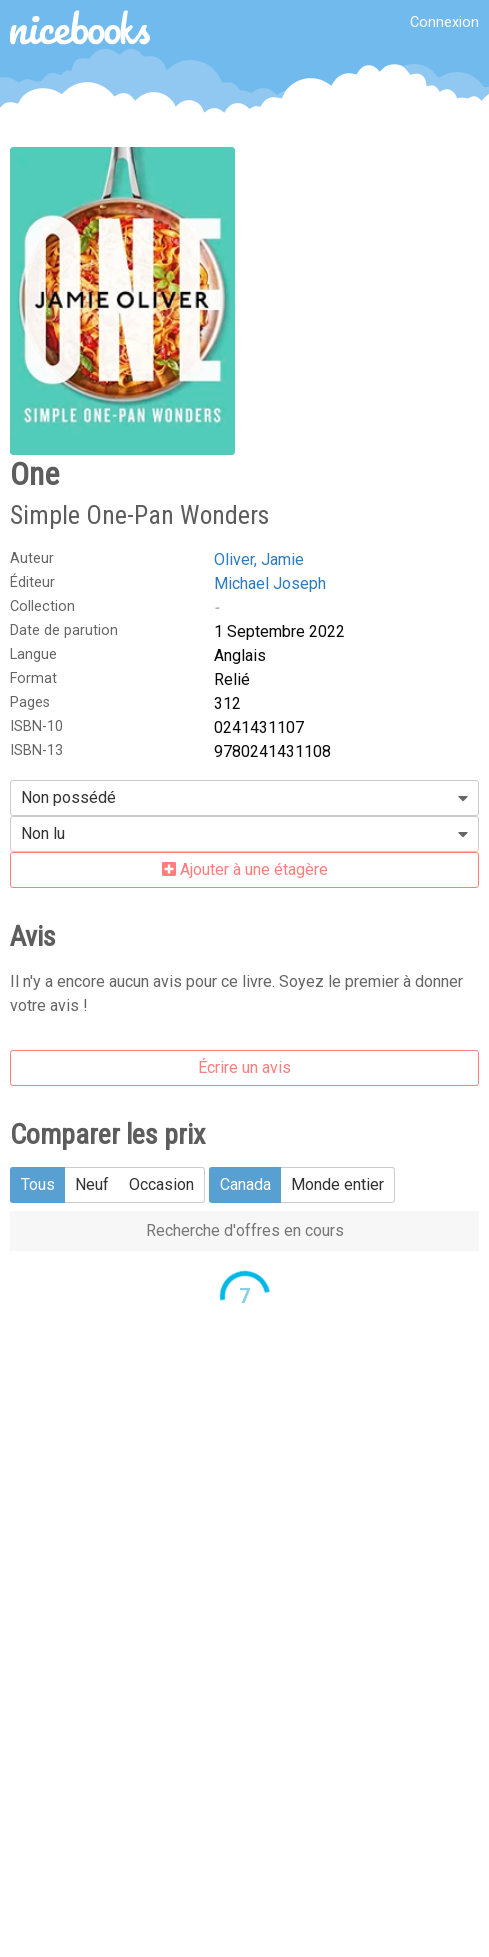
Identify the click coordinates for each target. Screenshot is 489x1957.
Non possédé (68, 797)
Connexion (444, 22)
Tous (38, 1184)
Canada (245, 1184)
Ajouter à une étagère (245, 869)
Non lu (43, 833)
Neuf (92, 1184)
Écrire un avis (244, 1067)
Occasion (161, 1184)
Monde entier (337, 1184)
